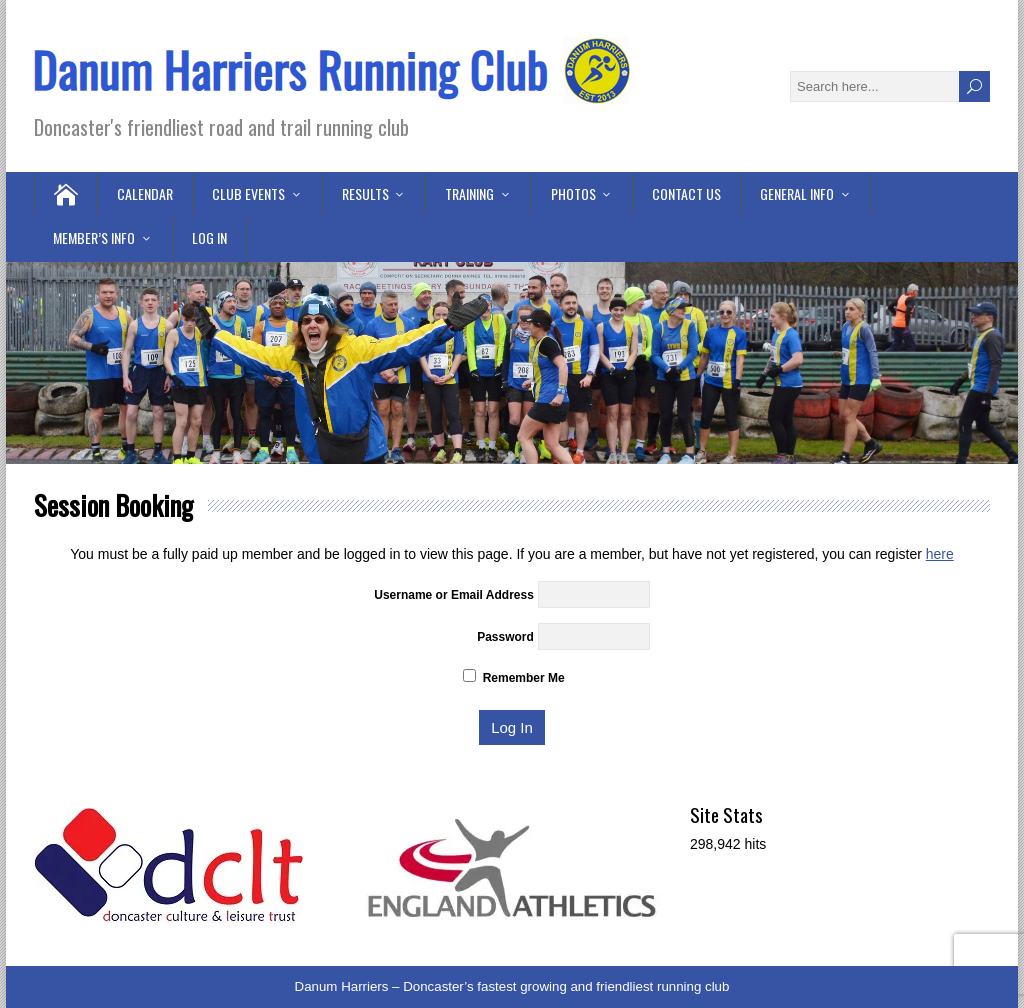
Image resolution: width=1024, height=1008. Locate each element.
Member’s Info (94, 237)
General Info (797, 193)
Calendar (145, 193)
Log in (209, 237)
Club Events (248, 193)
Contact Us (686, 193)
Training (469, 193)
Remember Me (513, 678)
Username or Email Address (454, 595)
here (940, 554)
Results (365, 193)
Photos (573, 193)
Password (505, 637)
